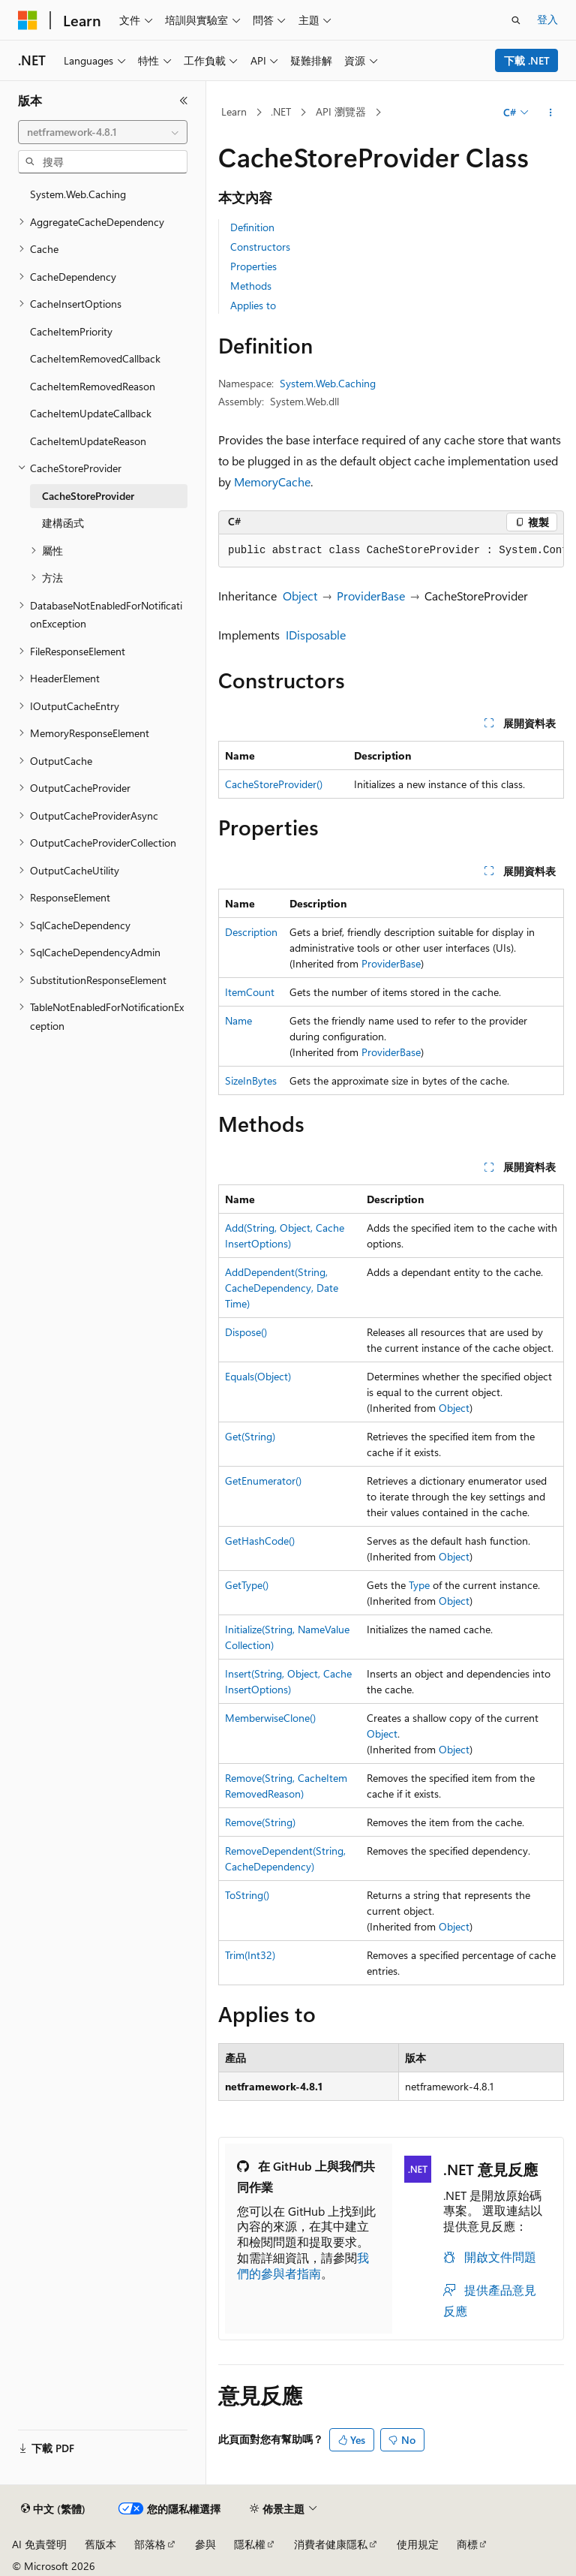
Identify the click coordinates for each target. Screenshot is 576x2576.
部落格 (150, 2544)
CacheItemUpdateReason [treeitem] (88, 441)
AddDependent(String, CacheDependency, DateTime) (281, 1288)
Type (419, 1585)
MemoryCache (272, 481)
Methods (251, 285)
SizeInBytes (251, 1080)
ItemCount (249, 992)
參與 (205, 2544)
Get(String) (250, 1436)
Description (251, 932)
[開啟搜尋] (516, 20)
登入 (547, 19)
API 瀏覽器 (341, 111)
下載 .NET (527, 60)
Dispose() (246, 1332)
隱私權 (250, 2544)
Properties (253, 266)
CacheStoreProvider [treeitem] (88, 496)
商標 (467, 2544)
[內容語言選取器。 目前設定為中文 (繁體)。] (53, 2509)
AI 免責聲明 (39, 2544)
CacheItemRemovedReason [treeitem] (92, 386)
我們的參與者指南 (303, 2265)
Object (300, 595)
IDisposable (316, 634)
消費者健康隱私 (331, 2544)
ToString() (247, 1895)
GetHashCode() (260, 1540)
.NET (281, 111)
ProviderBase (371, 595)
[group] (391, 550)
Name (238, 1020)
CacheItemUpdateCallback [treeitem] (91, 413)
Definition (252, 227)
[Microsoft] (28, 20)
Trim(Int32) (250, 1955)
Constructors (260, 246)
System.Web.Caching (328, 383)
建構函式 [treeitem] (63, 523)
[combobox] (103, 132)
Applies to (253, 305)
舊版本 (100, 2544)
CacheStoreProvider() (273, 784)
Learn (234, 111)
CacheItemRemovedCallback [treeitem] (95, 358)
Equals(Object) (258, 1376)
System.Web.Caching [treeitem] (78, 194)
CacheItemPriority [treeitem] (71, 331)
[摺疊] (184, 100)
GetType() (246, 1585)
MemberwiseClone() (270, 1718)
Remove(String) (260, 1822)
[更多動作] (551, 113)
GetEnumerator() (263, 1480)
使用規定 (418, 2544)
